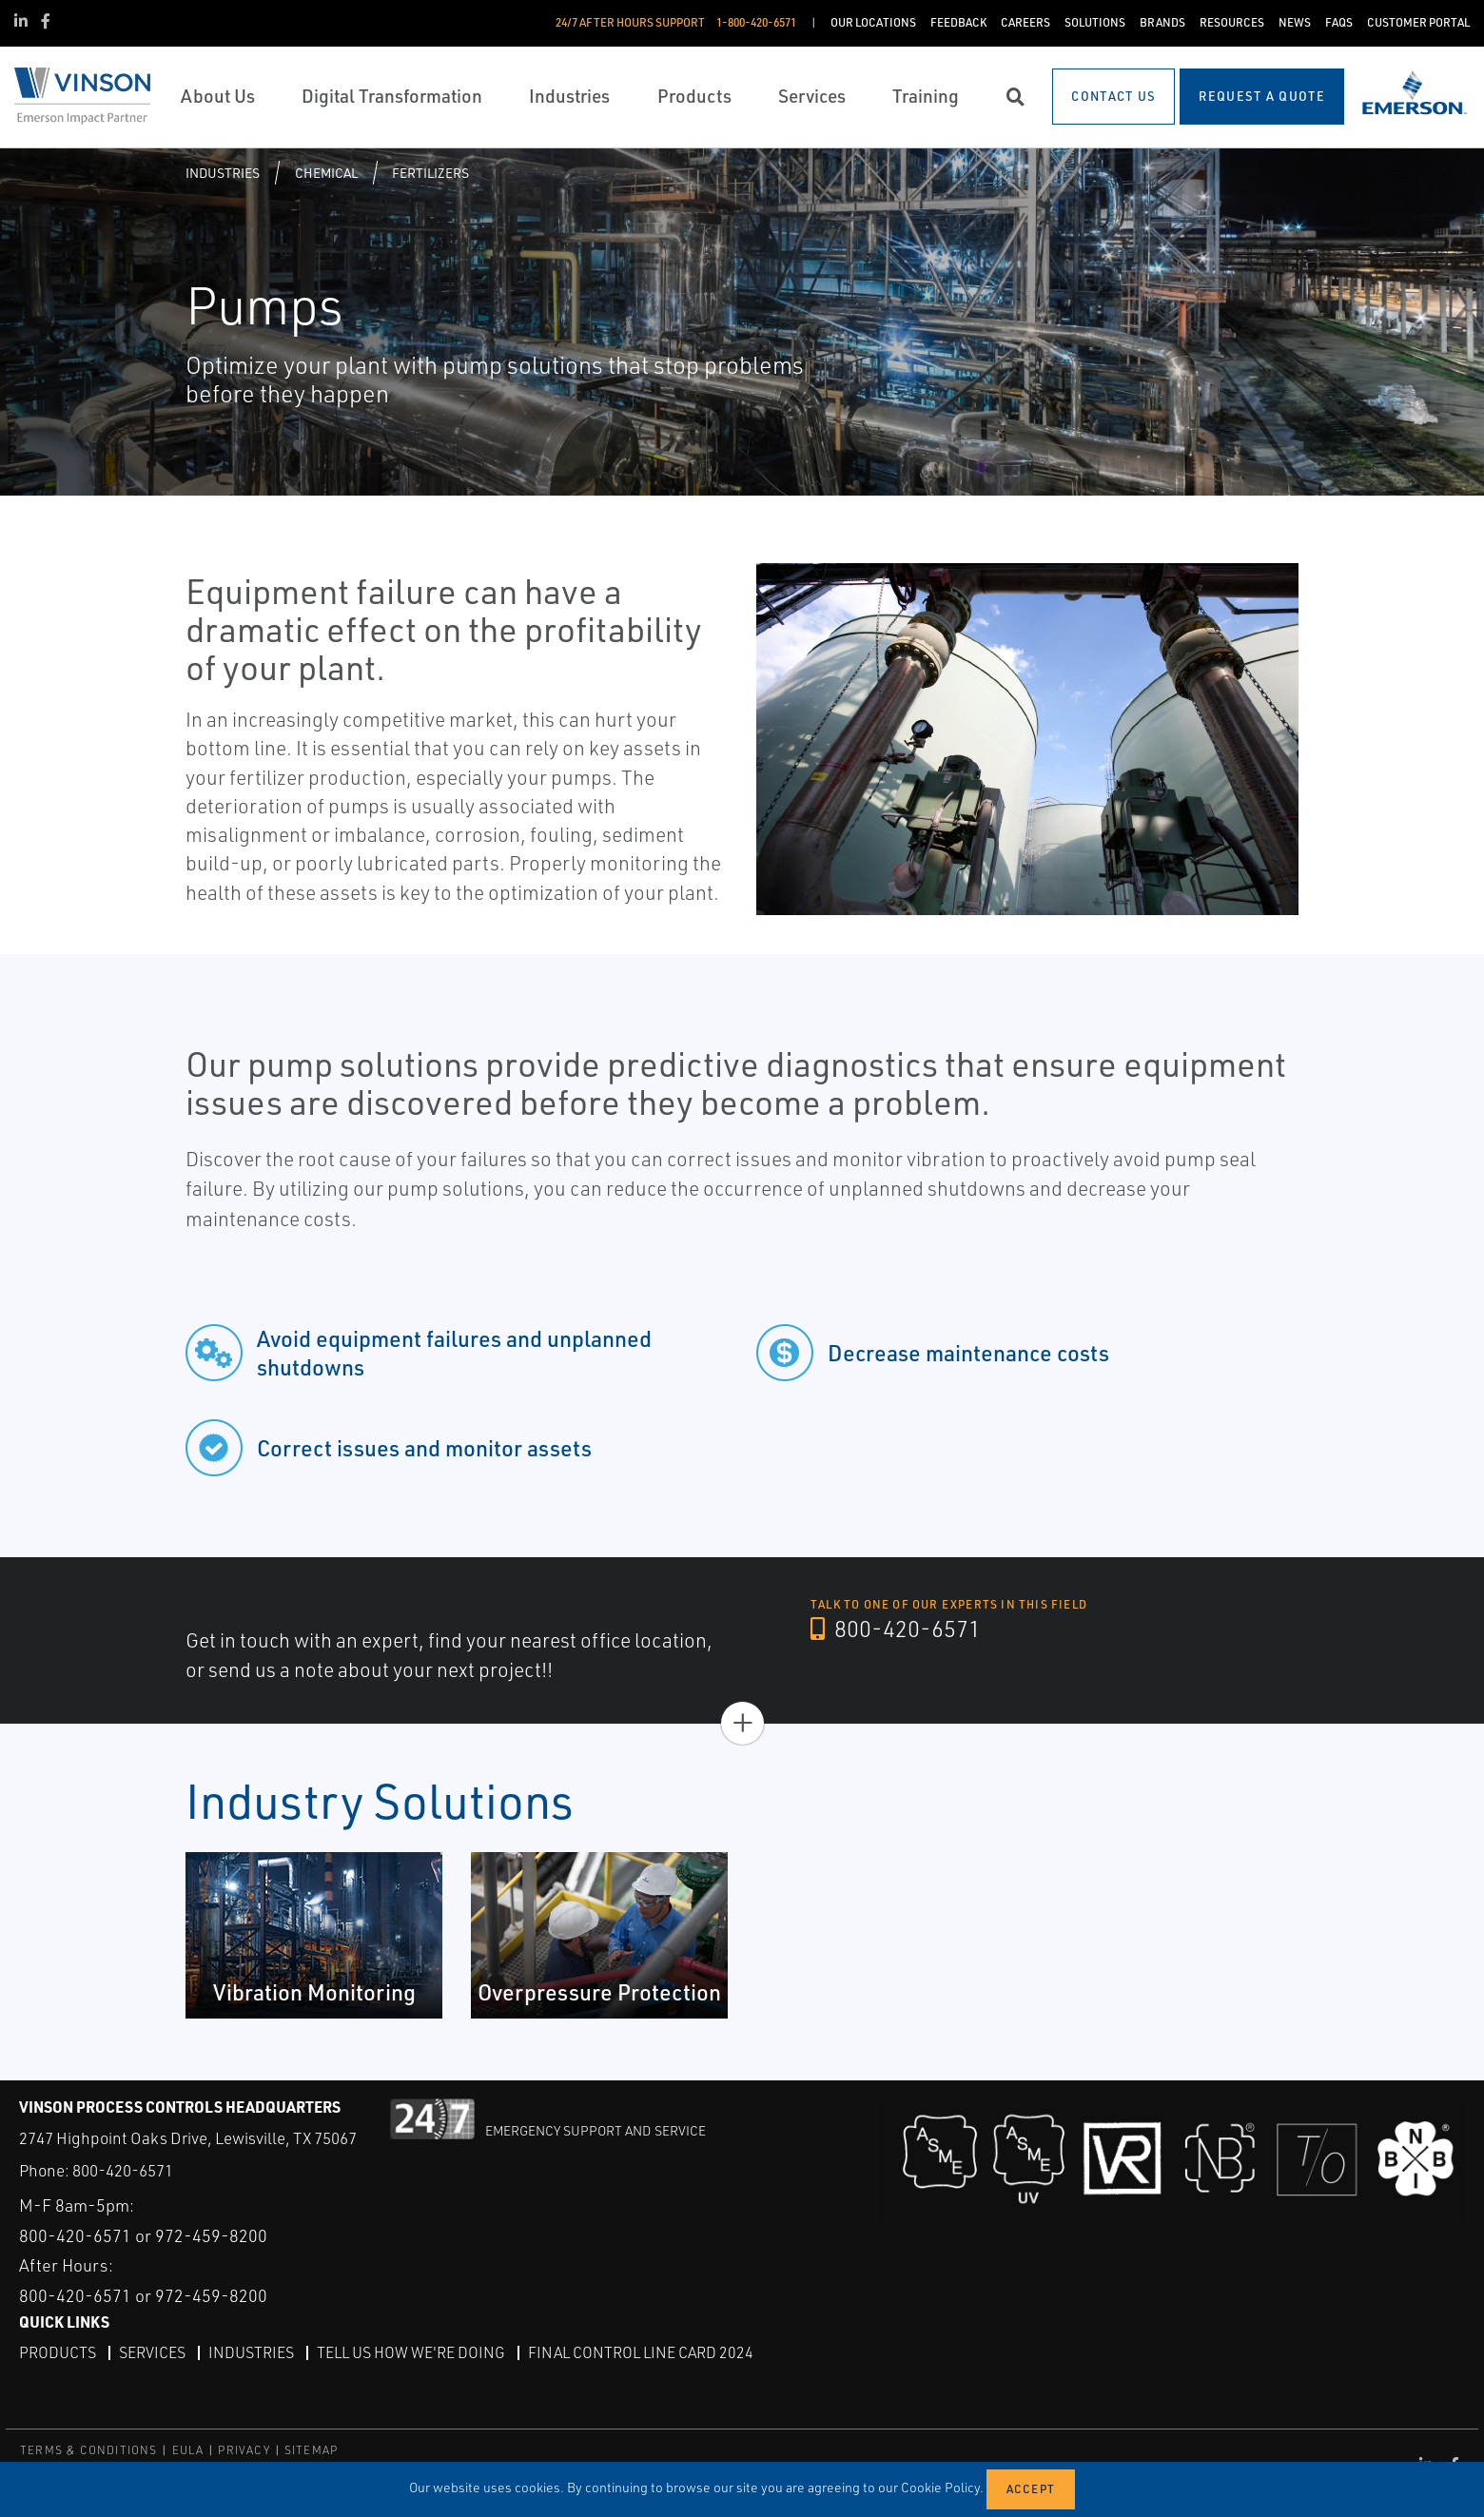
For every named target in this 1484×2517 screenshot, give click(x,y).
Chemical (326, 173)
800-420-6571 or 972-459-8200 (143, 2235)
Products (57, 2352)
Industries (223, 173)
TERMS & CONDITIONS (89, 2450)
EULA (188, 2450)
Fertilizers (430, 173)
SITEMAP (311, 2450)
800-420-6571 (895, 1628)
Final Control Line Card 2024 (640, 2352)
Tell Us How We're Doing (411, 2352)
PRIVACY (243, 2450)
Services (152, 2352)
